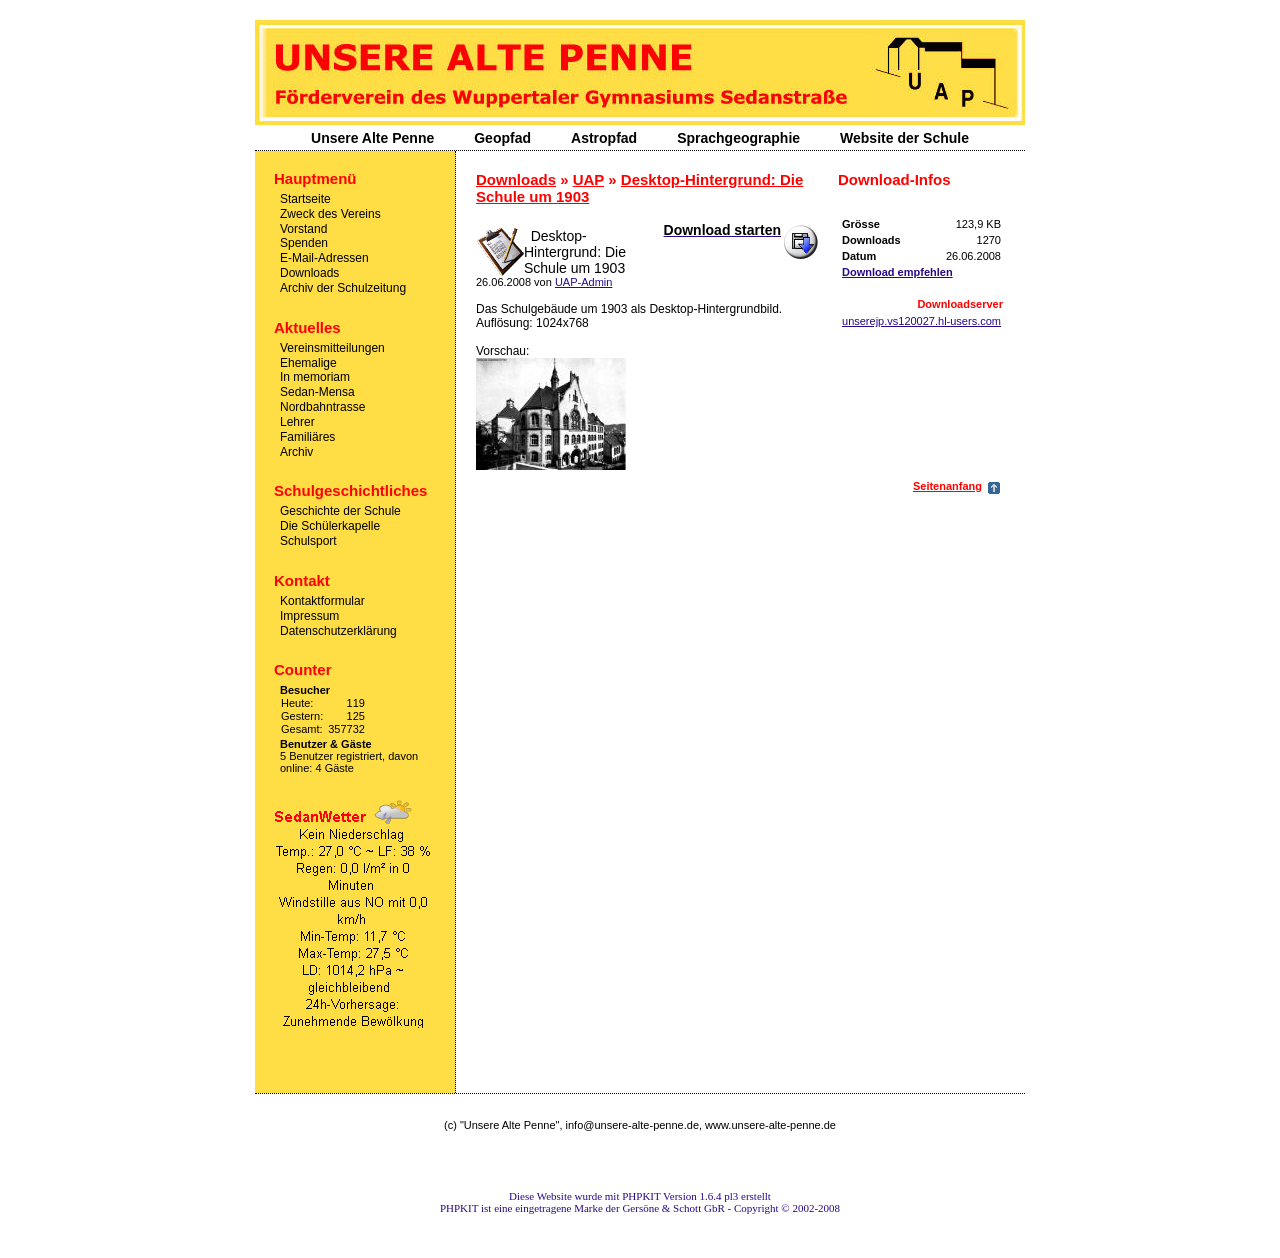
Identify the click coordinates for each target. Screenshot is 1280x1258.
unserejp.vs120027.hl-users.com (921, 321)
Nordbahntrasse (322, 407)
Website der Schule (904, 138)
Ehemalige (308, 362)
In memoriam (315, 377)
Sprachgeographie (738, 138)
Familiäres (307, 437)
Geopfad (502, 138)
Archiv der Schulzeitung (343, 288)
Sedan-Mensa (317, 392)
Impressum (309, 616)
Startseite (305, 199)
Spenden (304, 243)
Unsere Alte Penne (372, 138)
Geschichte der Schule (340, 511)
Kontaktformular (322, 601)
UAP (588, 179)
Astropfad (604, 138)
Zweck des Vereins (330, 214)
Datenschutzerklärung (338, 630)
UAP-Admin (583, 282)
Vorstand (303, 228)
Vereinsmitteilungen (332, 348)
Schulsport (308, 541)
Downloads (309, 273)
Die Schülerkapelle (330, 526)
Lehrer (297, 422)
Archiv (296, 451)
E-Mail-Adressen (324, 258)
